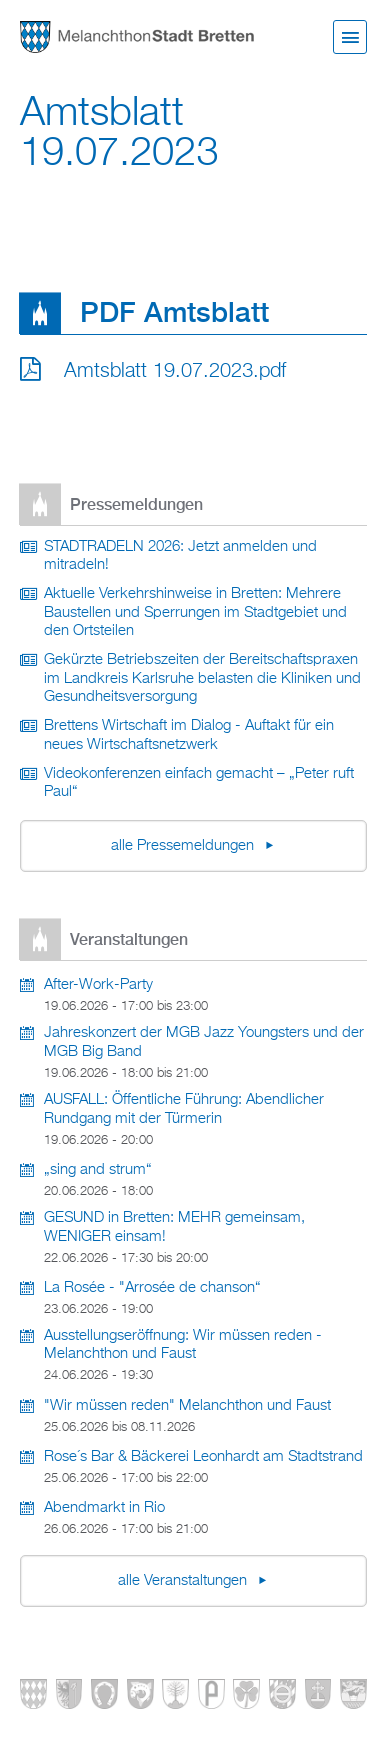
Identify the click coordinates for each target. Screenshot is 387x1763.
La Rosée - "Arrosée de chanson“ (152, 1288)
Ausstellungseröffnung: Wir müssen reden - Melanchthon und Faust (183, 1345)
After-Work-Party (98, 985)
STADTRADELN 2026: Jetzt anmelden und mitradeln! (180, 556)
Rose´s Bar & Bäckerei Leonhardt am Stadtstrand (203, 1457)
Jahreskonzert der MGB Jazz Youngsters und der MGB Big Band (204, 1042)
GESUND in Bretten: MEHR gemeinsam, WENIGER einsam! (174, 1227)
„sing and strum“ (98, 1170)
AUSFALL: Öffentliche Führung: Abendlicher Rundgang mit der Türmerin (184, 1109)
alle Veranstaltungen (184, 1581)
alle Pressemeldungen (184, 846)
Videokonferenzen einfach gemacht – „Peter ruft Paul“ (199, 783)
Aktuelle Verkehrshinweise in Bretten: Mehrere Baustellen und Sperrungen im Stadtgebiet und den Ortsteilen (195, 612)
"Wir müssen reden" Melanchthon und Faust (187, 1406)
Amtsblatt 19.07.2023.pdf (175, 371)
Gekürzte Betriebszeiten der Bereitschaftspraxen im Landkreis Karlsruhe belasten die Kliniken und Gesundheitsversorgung (202, 678)
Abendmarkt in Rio (104, 1508)
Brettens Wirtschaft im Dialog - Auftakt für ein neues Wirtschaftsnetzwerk (189, 735)
